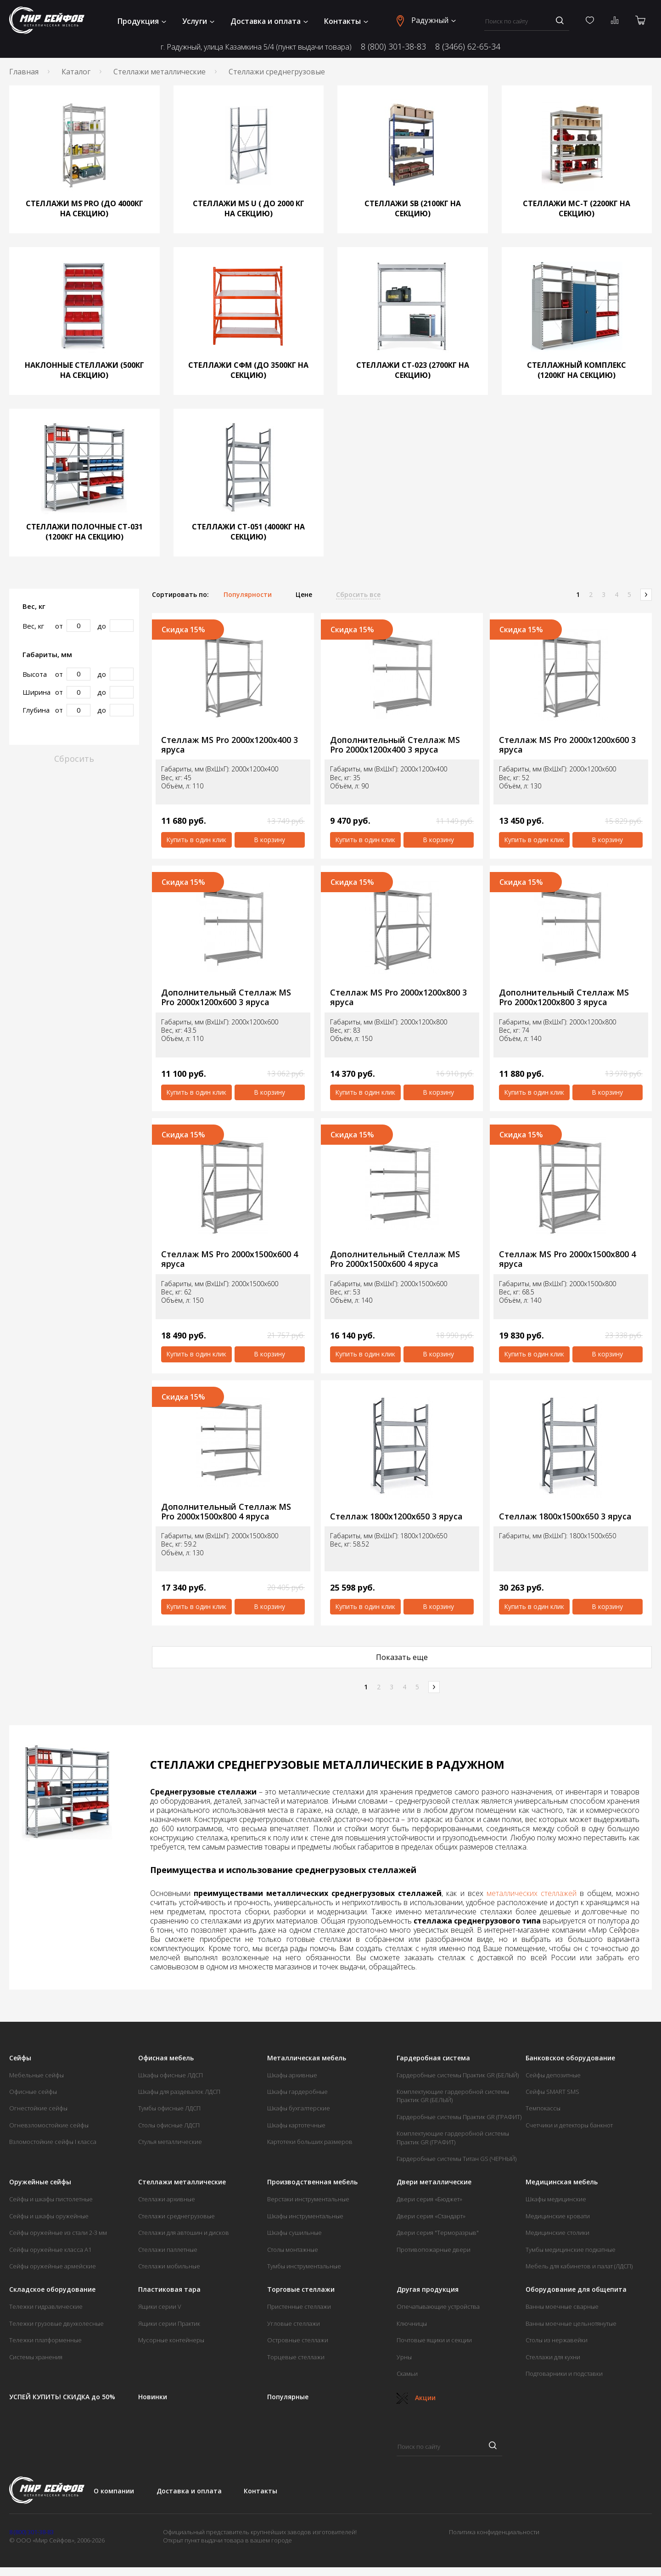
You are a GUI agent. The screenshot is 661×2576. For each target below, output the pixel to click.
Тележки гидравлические (46, 2306)
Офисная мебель (166, 2058)
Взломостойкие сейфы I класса (52, 2141)
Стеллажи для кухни (553, 2357)
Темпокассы (543, 2108)
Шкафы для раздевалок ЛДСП (179, 2091)
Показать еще (402, 1657)
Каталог (76, 72)
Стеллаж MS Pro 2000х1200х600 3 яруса (567, 744)
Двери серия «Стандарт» (431, 2216)
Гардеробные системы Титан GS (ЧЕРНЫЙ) (456, 2158)
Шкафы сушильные (294, 2232)
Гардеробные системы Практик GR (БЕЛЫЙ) (458, 2075)
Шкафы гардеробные (297, 2091)
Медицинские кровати (558, 2216)
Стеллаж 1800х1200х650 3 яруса (396, 1516)
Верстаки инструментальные (308, 2199)
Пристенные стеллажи (299, 2306)
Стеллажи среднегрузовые (176, 2216)
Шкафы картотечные (296, 2125)
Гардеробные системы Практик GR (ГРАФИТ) (459, 2117)
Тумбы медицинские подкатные (571, 2249)
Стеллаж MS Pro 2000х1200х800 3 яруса (398, 997)
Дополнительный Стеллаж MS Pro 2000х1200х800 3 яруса (564, 997)
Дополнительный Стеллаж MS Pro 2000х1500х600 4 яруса (395, 1258)
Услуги (198, 21)
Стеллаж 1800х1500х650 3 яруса (565, 1516)
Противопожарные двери (434, 2249)
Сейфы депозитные (553, 2075)
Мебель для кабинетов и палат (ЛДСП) (579, 2266)
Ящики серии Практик (169, 2323)
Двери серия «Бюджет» (429, 2199)
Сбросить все (358, 595)
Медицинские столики (557, 2232)
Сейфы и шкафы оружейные (49, 2216)
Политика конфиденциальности (494, 2532)
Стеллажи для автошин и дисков (183, 2232)
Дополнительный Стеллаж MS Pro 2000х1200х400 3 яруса (395, 744)
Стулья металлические (170, 2141)
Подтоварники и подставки (564, 2373)
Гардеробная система (433, 2058)
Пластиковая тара (169, 2289)
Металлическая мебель (306, 2058)
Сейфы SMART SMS (552, 2091)
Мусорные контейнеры (171, 2340)
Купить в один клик (196, 839)
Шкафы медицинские (556, 2199)
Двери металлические (434, 2182)
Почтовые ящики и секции (434, 2340)
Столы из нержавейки (557, 2340)
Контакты (346, 21)
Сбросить (74, 758)
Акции (416, 2397)
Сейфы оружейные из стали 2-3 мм (58, 2232)
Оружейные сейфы (40, 2182)
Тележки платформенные (45, 2340)
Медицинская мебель (562, 2182)
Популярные (287, 2397)
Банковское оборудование (570, 2058)
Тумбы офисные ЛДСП (169, 2108)
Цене (304, 595)
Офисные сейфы (33, 2091)
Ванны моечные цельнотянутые (571, 2323)
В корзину (269, 839)
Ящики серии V (159, 2306)
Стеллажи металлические (159, 72)
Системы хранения (35, 2357)
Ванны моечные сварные (562, 2306)
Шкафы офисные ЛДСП (170, 2075)
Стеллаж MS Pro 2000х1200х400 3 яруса (229, 744)
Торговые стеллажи (301, 2289)
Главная (24, 72)
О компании (114, 2490)
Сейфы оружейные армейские (52, 2266)
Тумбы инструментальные (304, 2266)
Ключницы (412, 2323)
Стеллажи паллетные (167, 2249)
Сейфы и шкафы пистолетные (51, 2199)
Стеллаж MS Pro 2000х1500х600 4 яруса (229, 1258)
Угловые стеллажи (293, 2323)
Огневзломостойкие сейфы (49, 2125)
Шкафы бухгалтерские (298, 2108)
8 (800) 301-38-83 (393, 46)
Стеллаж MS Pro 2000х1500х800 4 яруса (567, 1258)
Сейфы (20, 2058)
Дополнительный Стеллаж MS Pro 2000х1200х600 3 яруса (226, 997)
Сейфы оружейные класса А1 (50, 2249)
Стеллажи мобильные (169, 2266)
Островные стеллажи (297, 2340)
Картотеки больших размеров (310, 2141)
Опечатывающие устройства (438, 2306)
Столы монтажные (292, 2249)
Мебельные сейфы (36, 2075)
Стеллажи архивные (166, 2199)
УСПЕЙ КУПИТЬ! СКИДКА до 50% (62, 2397)
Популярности (248, 595)
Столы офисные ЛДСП (169, 2125)
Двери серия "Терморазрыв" (438, 2232)
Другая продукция (428, 2289)
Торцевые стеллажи (296, 2357)
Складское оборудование (52, 2289)
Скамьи (407, 2373)
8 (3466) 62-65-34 (467, 46)
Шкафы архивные (292, 2075)
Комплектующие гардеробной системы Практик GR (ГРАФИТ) (453, 2137)
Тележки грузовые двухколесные (56, 2323)
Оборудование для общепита (576, 2289)
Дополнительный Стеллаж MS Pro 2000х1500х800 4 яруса (226, 1511)
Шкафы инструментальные (305, 2216)
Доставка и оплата (269, 21)
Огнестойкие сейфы (38, 2108)
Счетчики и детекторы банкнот (569, 2125)
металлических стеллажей (532, 1893)
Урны (404, 2357)
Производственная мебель (312, 2182)
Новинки (152, 2397)
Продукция (142, 21)
